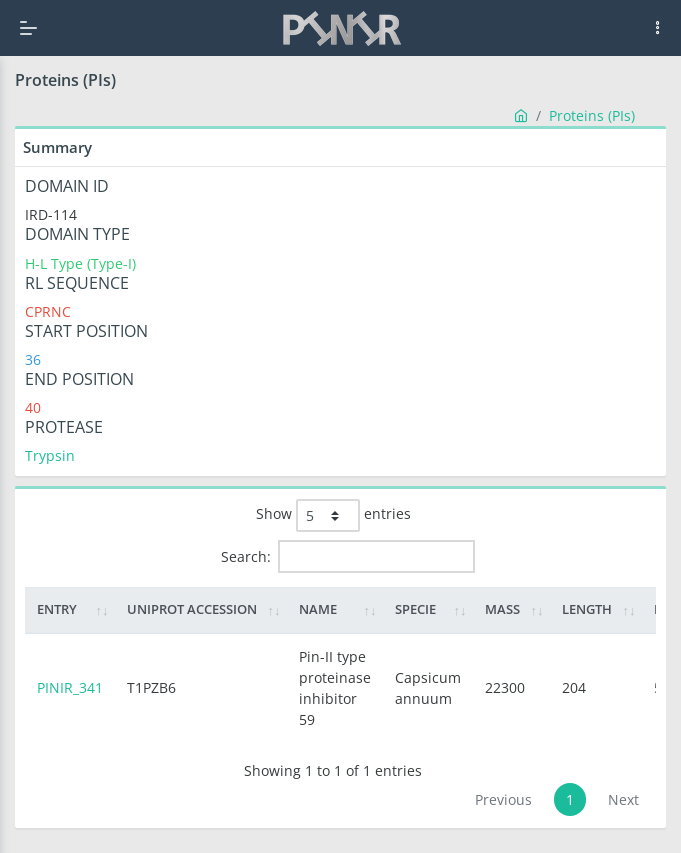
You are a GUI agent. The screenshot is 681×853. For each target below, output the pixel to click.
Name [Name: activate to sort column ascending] (318, 609)
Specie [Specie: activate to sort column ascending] (415, 609)
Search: (348, 556)
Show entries (333, 515)
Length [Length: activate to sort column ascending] (587, 609)
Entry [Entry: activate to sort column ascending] (57, 609)
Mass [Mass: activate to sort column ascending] (502, 609)
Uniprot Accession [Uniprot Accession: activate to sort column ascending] (192, 609)
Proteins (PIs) (592, 115)
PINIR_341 (70, 687)
